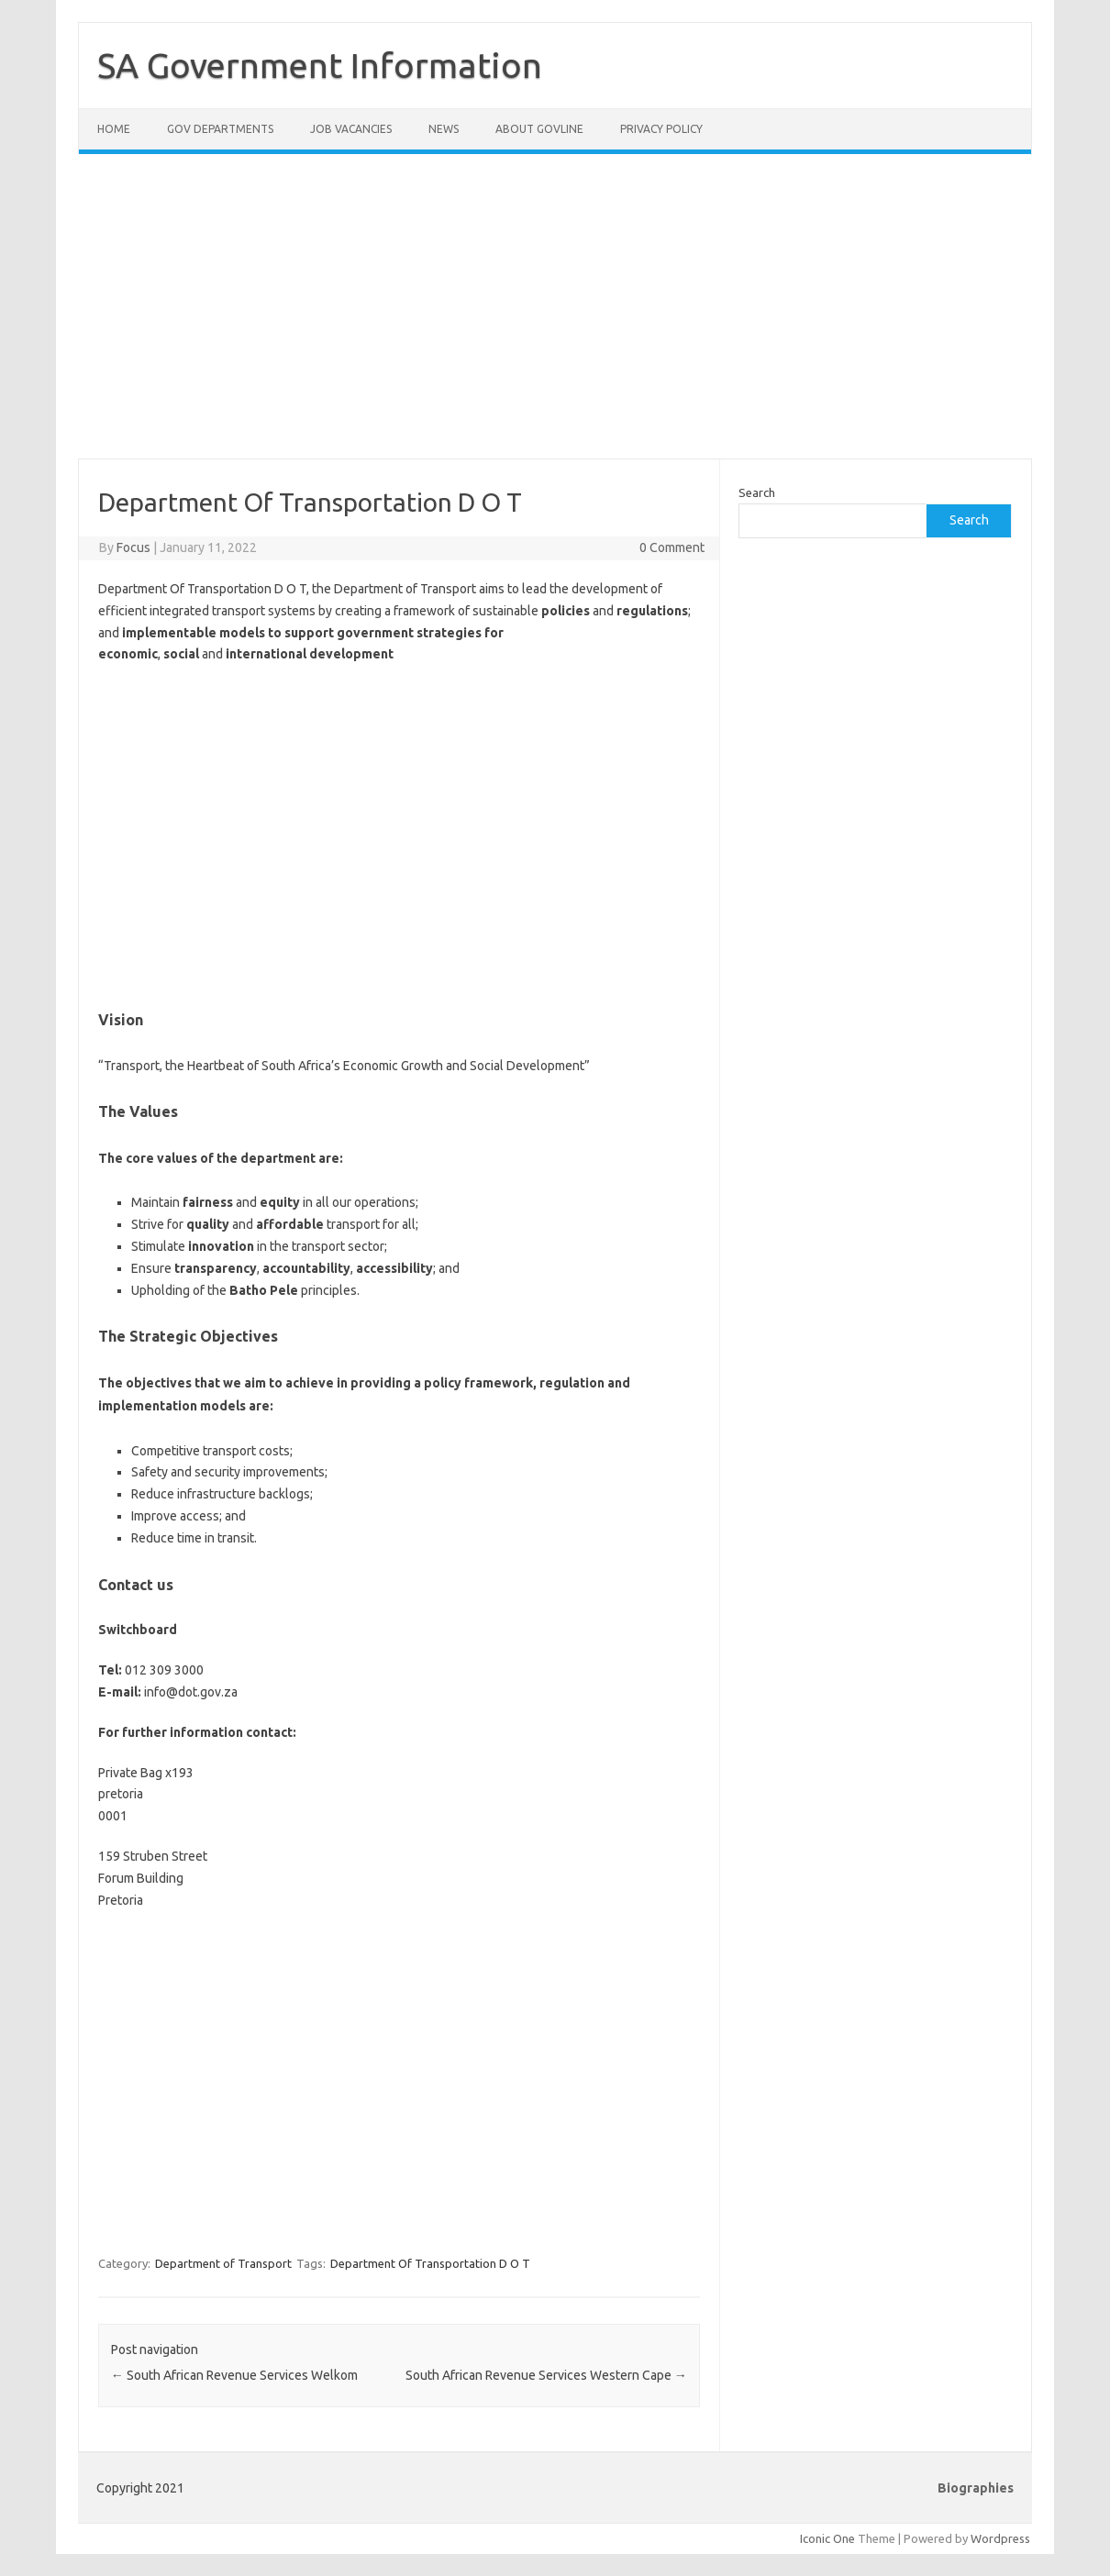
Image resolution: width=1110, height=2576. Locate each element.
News (443, 129)
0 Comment (672, 547)
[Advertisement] (555, 317)
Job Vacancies (351, 129)
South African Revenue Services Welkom (234, 2375)
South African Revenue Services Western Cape (546, 2375)
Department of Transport (223, 2263)
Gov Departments (220, 129)
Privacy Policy (661, 129)
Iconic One (827, 2538)
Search (756, 492)
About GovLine (539, 129)
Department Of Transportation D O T (430, 2263)
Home (113, 129)
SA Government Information (319, 65)
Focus (133, 547)
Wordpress (1000, 2538)
